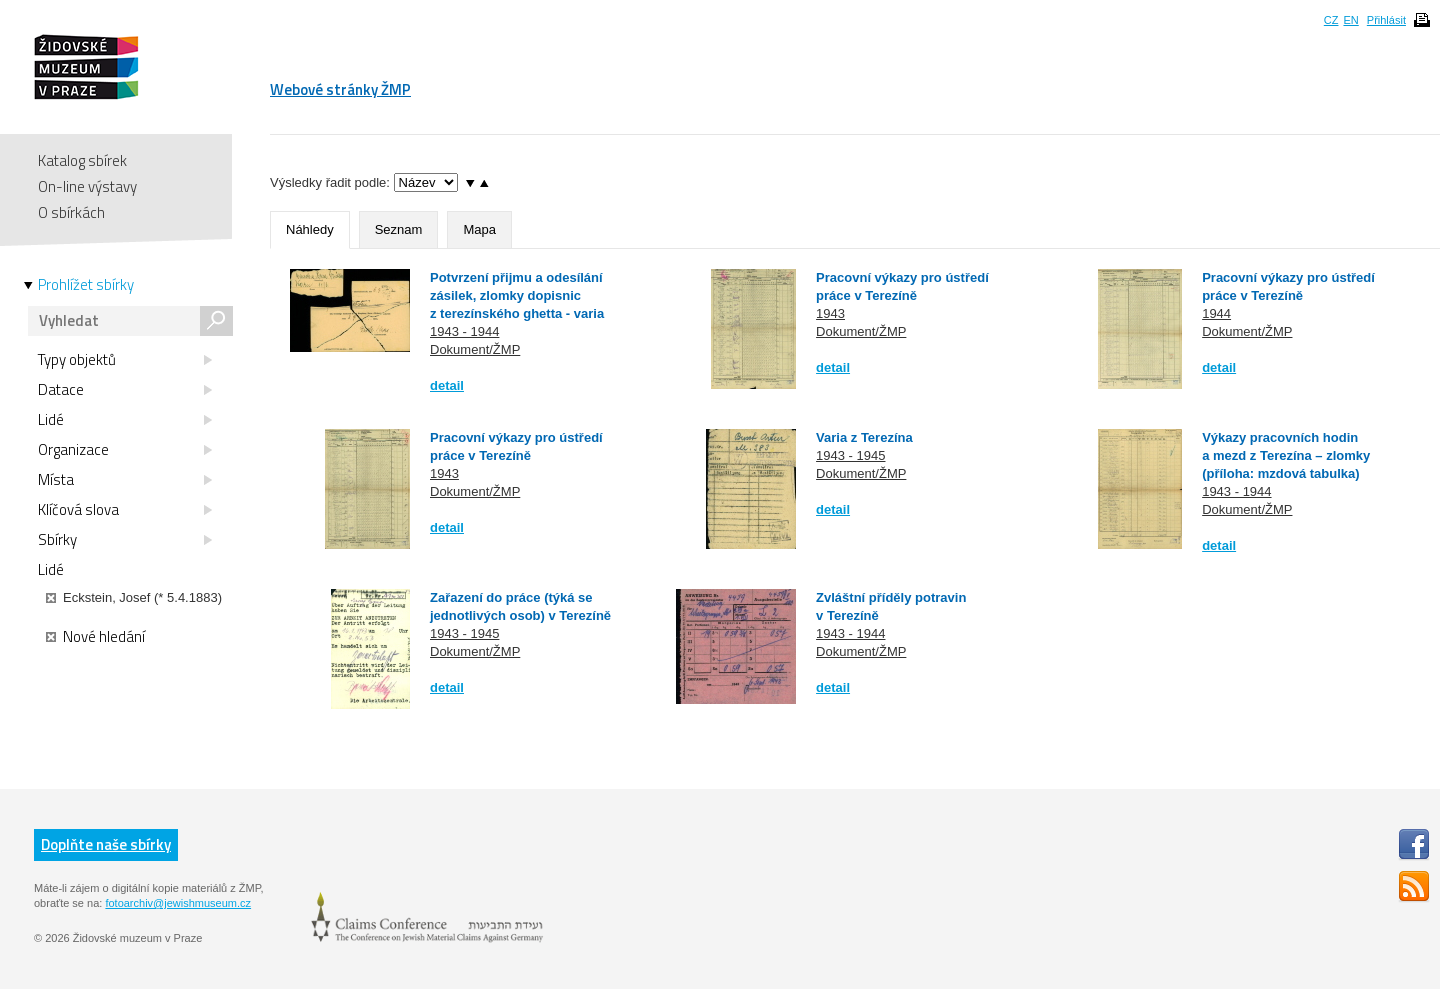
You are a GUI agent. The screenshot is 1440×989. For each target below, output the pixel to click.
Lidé (125, 420)
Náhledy (310, 229)
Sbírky (125, 540)
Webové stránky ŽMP (340, 89)
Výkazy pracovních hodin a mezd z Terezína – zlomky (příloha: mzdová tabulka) (1286, 455)
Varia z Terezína (864, 437)
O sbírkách (71, 212)
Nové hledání (95, 637)
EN (1350, 20)
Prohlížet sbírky (86, 285)
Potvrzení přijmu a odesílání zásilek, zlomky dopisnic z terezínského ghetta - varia (517, 295)
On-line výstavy (87, 186)
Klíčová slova (125, 510)
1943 (830, 313)
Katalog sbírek (82, 160)
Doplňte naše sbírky (106, 844)
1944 (1216, 313)
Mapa (479, 229)
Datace (125, 390)
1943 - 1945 (850, 455)
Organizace (125, 450)
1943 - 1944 (464, 331)
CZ (1331, 20)
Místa (125, 480)
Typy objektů (125, 360)
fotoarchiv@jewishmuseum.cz (178, 903)
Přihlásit (1386, 20)
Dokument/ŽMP (475, 349)
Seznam (399, 229)
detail (447, 385)
